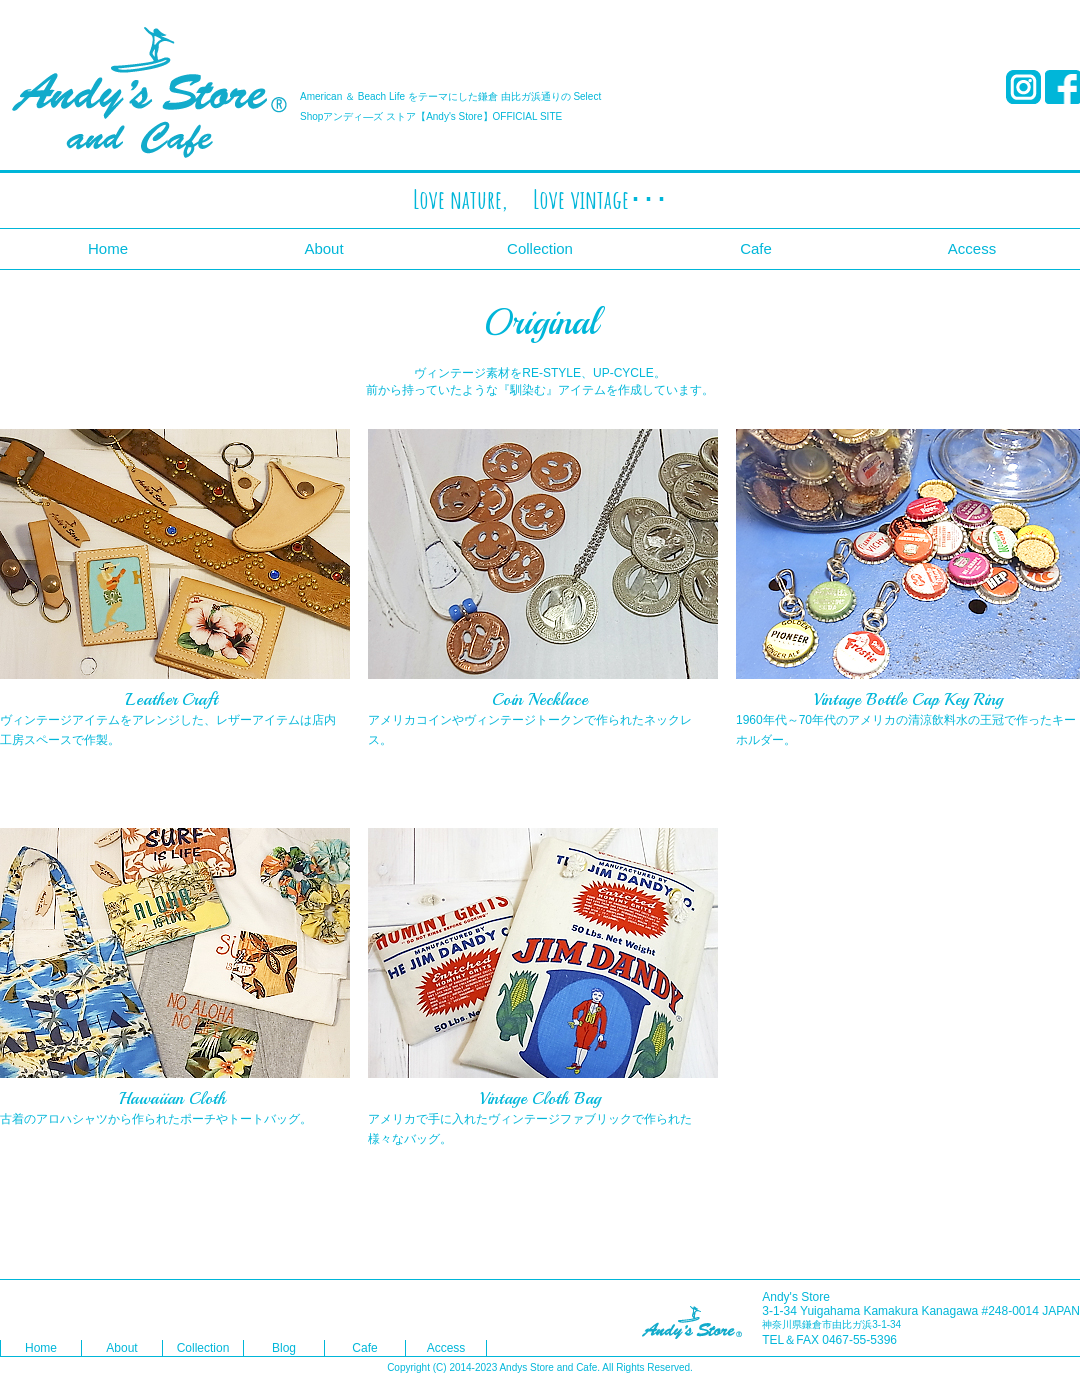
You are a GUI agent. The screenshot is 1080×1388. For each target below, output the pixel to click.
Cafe (756, 248)
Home (108, 248)
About (323, 248)
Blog (284, 1348)
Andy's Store (149, 92)
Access (972, 248)
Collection (540, 248)
